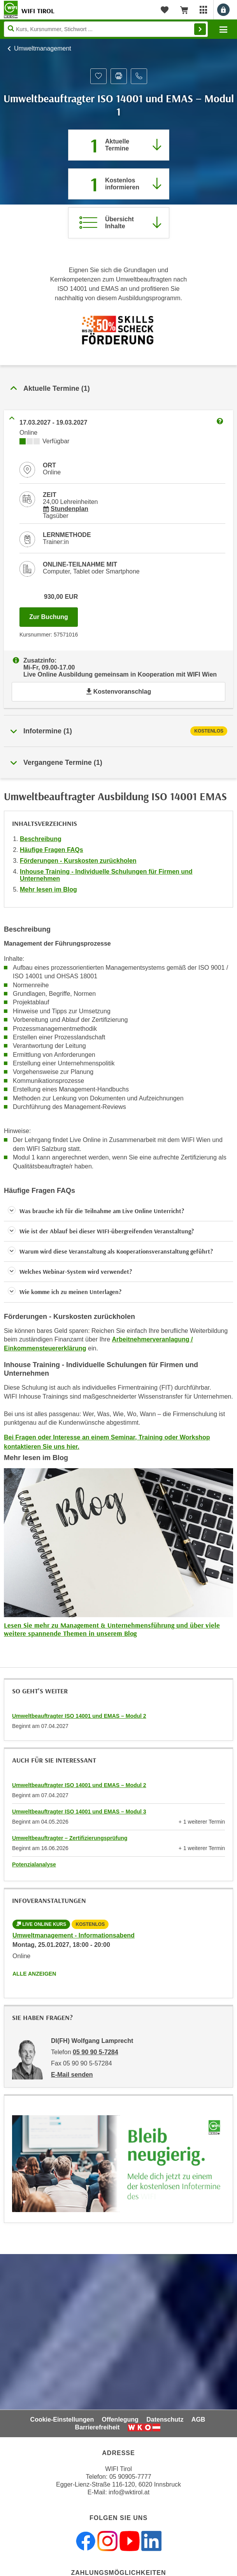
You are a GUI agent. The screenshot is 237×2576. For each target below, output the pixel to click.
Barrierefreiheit (97, 2427)
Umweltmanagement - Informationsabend (73, 1935)
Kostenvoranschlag (118, 691)
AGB (198, 2419)
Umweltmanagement (42, 48)
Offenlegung (120, 2419)
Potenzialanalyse (34, 1864)
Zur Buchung (53, 614)
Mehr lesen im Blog (48, 889)
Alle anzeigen (34, 1974)
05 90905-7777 (130, 2476)
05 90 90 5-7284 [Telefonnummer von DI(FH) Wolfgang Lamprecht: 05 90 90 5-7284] (95, 2052)
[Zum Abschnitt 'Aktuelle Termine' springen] (118, 145)
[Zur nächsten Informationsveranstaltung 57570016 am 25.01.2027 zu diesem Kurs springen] (118, 183)
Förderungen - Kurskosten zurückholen (78, 860)
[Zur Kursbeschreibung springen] (118, 222)
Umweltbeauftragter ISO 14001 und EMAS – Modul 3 (79, 1811)
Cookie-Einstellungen (62, 2419)
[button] (118, 1211)
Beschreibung (40, 839)
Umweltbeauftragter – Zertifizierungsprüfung (69, 1838)
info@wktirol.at (129, 2492)
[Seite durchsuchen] (106, 29)
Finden (200, 29)
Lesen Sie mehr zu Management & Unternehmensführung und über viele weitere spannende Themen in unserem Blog (112, 1629)
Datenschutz (164, 2419)
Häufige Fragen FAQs (51, 849)
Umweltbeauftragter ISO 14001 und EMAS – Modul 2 (79, 1716)
